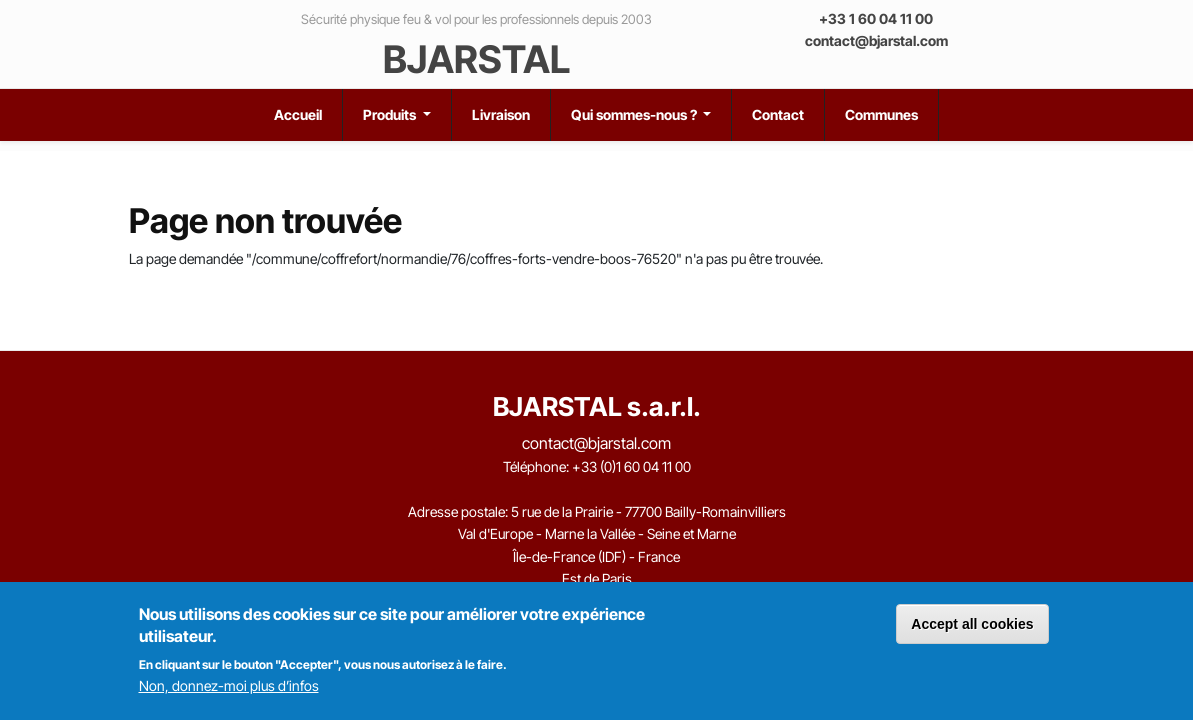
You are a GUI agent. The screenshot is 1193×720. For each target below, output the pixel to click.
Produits (391, 114)
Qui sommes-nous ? (635, 114)
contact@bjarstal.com (876, 40)
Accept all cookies (972, 624)
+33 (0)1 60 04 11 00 (631, 466)
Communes (881, 114)
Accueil (298, 114)
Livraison (501, 114)
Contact (778, 114)
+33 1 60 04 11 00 (876, 18)
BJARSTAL (476, 59)
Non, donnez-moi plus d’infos (229, 685)
